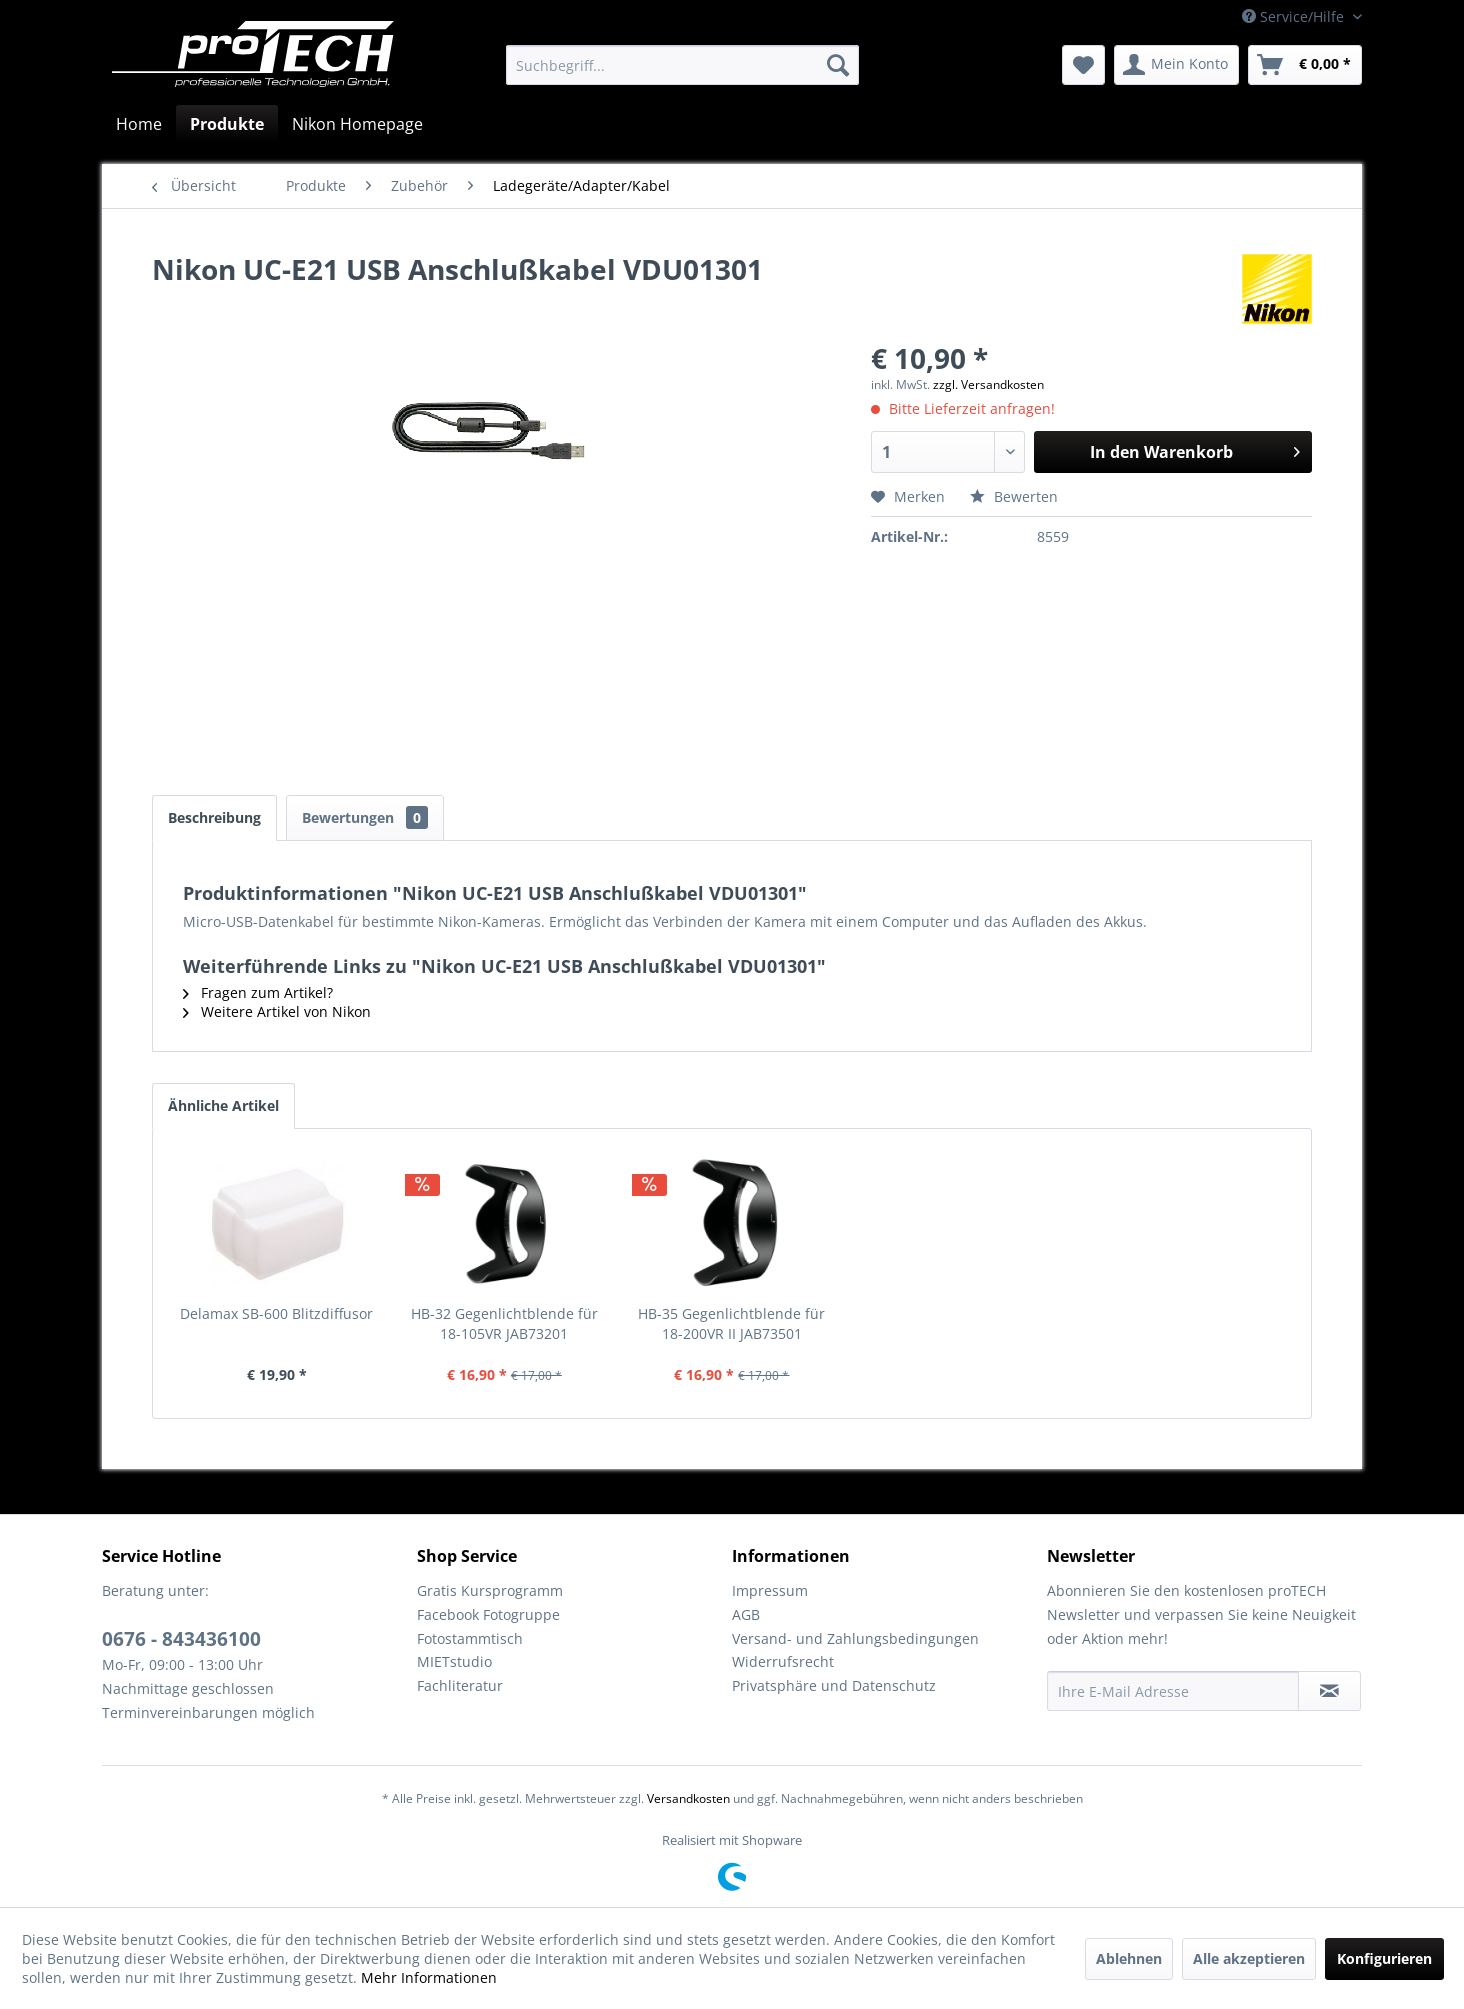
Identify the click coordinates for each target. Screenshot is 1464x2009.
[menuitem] (682, 65)
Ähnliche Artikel (223, 1105)
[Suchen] (838, 65)
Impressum (770, 1590)
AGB (746, 1614)
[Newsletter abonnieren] (1329, 1691)
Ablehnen (1129, 1958)
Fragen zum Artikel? (258, 992)
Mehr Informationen (429, 1977)
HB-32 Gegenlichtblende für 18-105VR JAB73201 (504, 1323)
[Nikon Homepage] (357, 124)
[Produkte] (227, 124)
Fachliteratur (460, 1685)
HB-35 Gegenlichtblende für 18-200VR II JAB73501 (731, 1323)
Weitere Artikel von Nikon (277, 1011)
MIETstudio (454, 1661)
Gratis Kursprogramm (490, 1590)
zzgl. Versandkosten (988, 384)
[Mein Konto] (1176, 65)
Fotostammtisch (470, 1638)
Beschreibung (214, 817)
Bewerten (1014, 496)
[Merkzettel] (1083, 65)
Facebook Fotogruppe (488, 1614)
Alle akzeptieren (1249, 1958)
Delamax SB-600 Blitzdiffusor (276, 1313)
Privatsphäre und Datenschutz (834, 1685)
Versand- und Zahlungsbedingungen (855, 1638)
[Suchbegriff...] (682, 65)
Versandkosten (688, 1798)
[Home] (139, 124)
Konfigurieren (1384, 1958)
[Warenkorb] (1305, 65)
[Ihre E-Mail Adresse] (1173, 1691)
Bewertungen (365, 817)
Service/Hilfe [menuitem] (1295, 16)
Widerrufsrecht (783, 1661)
